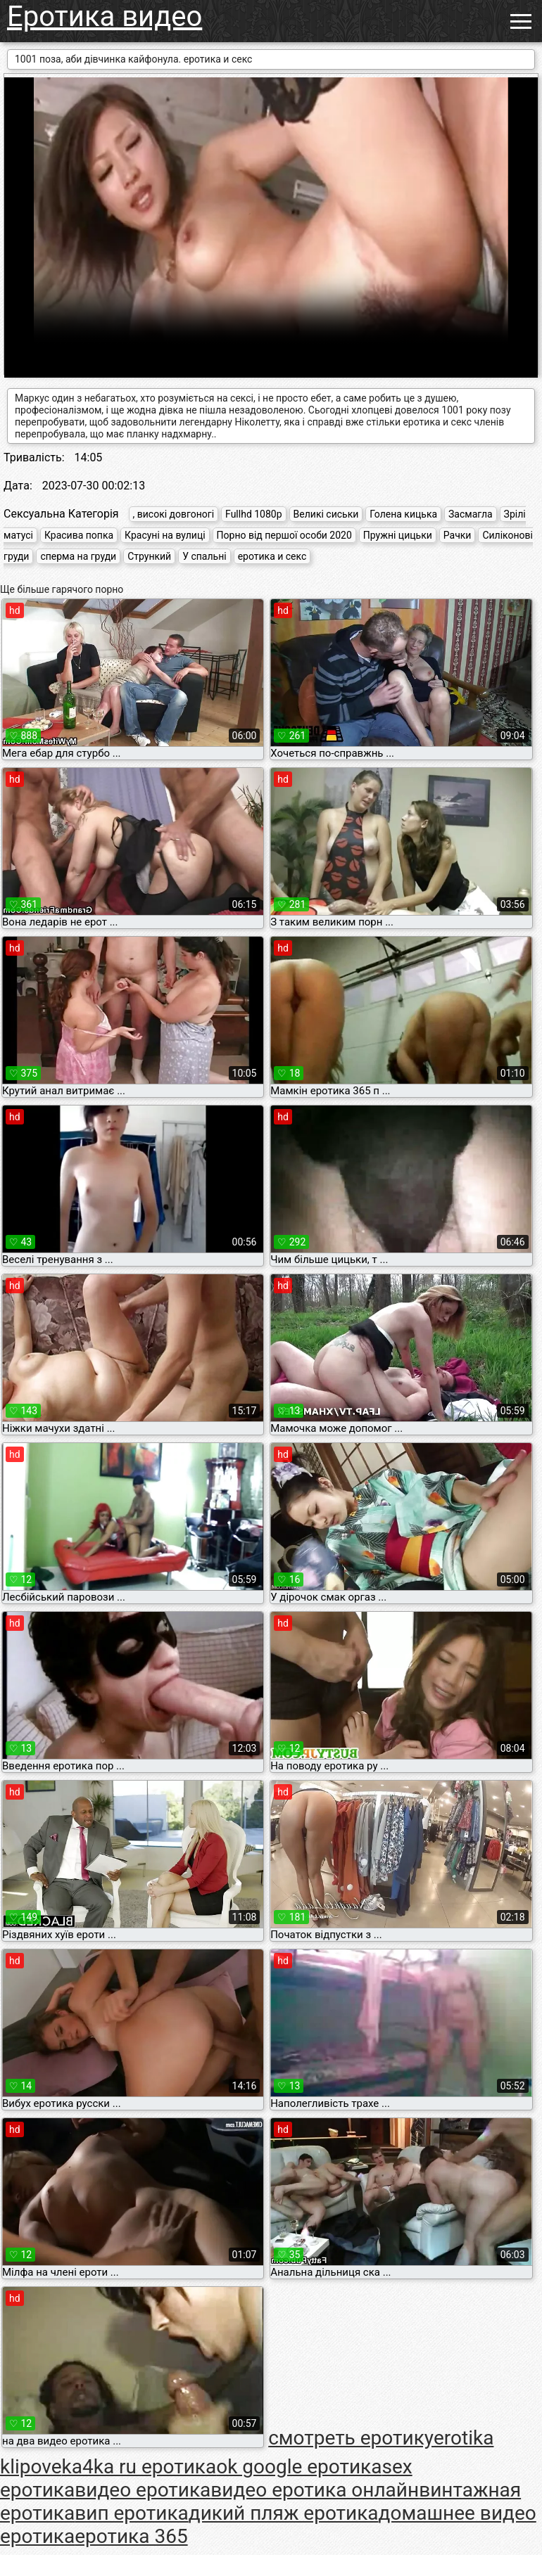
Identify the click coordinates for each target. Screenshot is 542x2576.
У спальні (204, 556)
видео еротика (142, 2489)
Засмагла (470, 514)
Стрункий (149, 556)
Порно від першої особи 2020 (284, 535)
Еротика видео (104, 16)
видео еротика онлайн (314, 2489)
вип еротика (132, 2513)
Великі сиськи (326, 514)
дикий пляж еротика (284, 2513)
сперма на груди (78, 556)
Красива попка (78, 535)
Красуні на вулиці (165, 535)
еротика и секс (272, 556)
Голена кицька (403, 514)
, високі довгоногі (174, 514)
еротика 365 (131, 2536)
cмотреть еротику (351, 2437)
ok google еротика (299, 2466)
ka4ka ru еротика (139, 2466)
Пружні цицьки (397, 535)
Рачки (457, 535)
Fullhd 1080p (253, 514)
